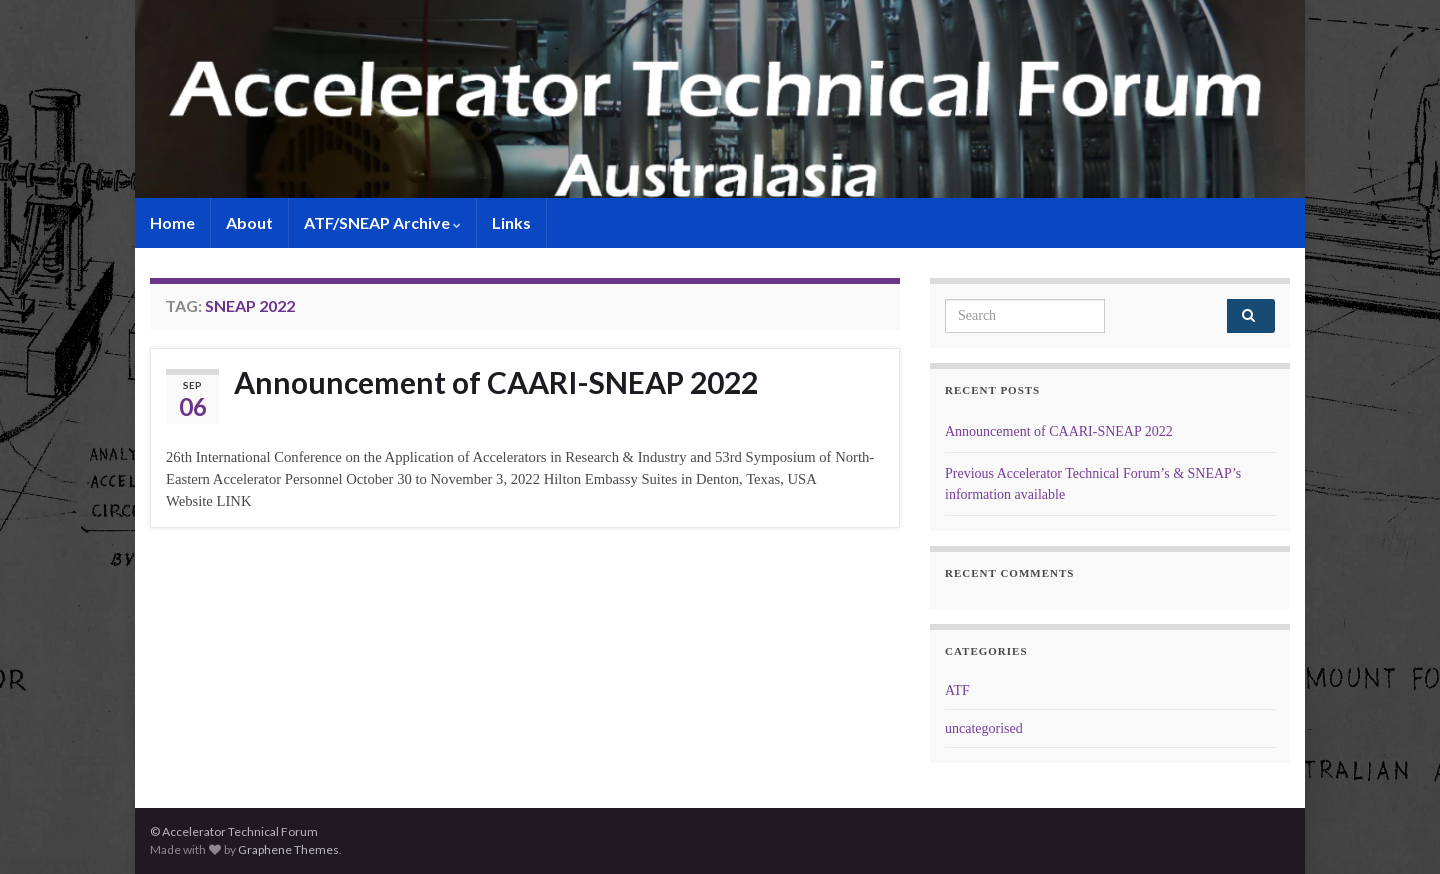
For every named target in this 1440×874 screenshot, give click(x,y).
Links (511, 222)
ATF (957, 690)
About (249, 222)
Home (172, 222)
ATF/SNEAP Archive (382, 222)
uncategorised (984, 728)
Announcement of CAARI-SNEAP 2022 (496, 382)
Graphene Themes (288, 849)
